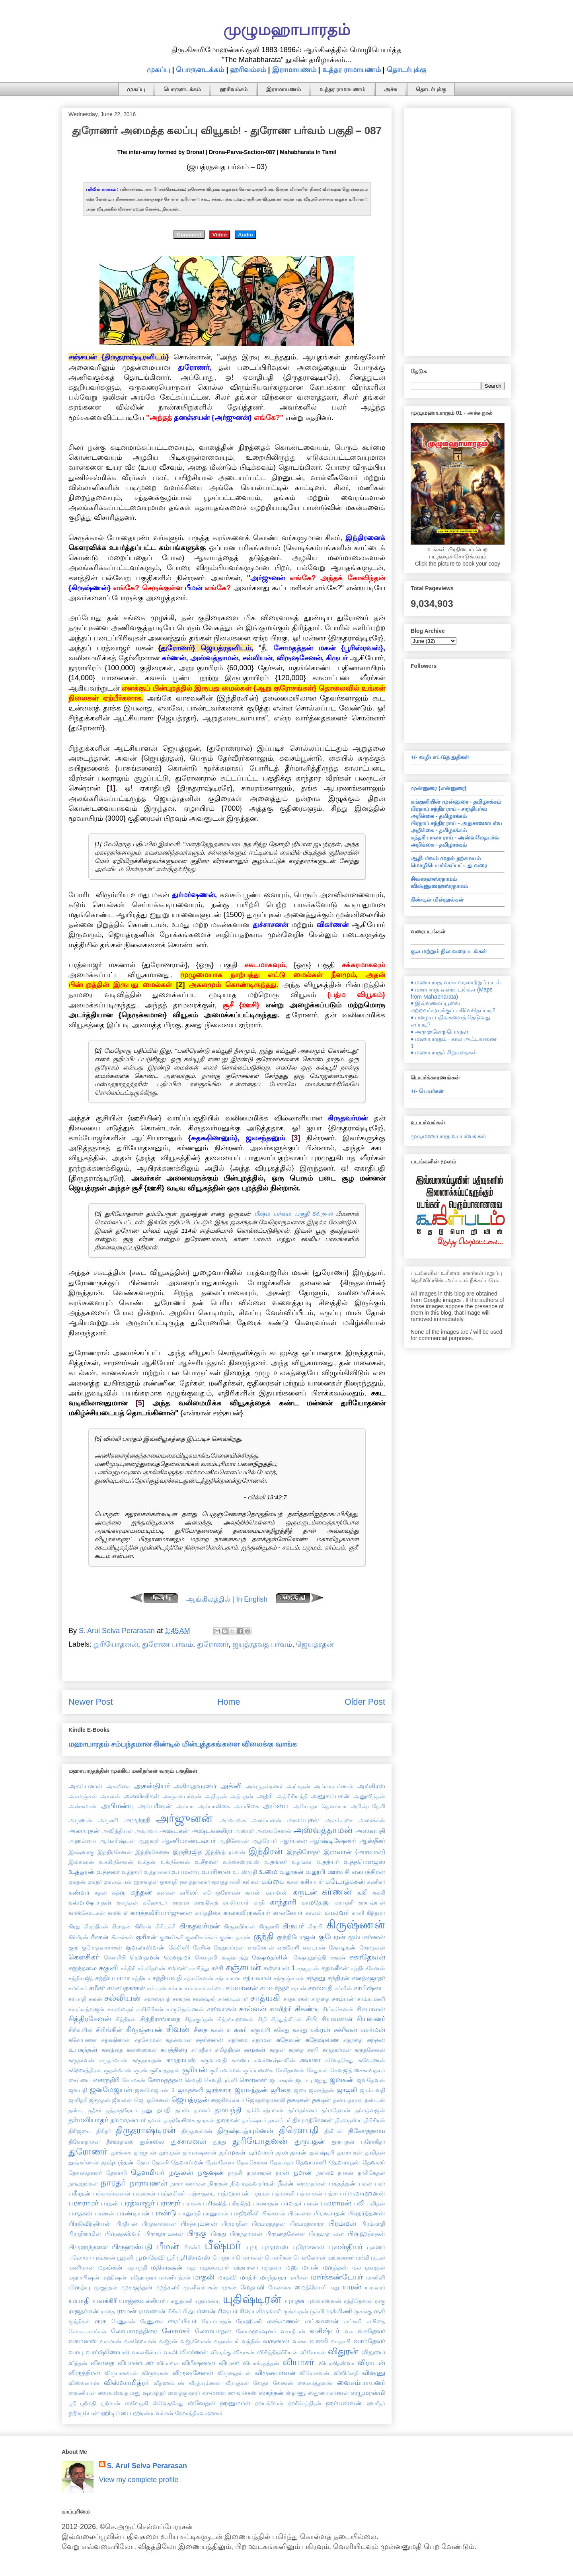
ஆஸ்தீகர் (372, 1840)
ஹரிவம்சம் (248, 70)
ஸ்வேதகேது (167, 2403)
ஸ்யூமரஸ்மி (368, 2392)
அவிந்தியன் (117, 1831)
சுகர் (240, 2029)
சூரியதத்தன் (165, 2070)
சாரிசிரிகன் (150, 2009)
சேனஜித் (341, 2070)
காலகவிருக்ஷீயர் (246, 1912)
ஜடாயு (303, 2080)
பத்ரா (331, 2193)
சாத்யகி (265, 1998)
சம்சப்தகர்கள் (126, 1987)
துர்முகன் (232, 2152)
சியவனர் (371, 2019)
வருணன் (276, 2340)
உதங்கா (302, 1862)
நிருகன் (218, 2183)
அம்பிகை (246, 1806)
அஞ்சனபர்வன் (182, 1796)
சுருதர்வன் (81, 2060)
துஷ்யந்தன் (117, 2162)
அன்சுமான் (82, 1806)
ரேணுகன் (123, 2321)
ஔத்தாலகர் (194, 1882)
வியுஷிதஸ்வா (337, 2363)
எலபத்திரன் (368, 1871)
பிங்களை (300, 2213)
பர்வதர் (291, 2203)
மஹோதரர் (142, 2277)
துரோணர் (212, 1644)
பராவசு (192, 2203)
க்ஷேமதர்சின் (270, 1957)
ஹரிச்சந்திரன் (305, 2403)
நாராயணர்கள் (188, 2183)
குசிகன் (146, 1936)
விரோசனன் (314, 2373)
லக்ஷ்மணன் (283, 2320)
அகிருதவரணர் (195, 1786)
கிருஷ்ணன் (355, 1924)
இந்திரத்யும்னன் (225, 1852)
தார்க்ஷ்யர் (254, 2120)
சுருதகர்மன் (336, 2050)
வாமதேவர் (369, 2340)
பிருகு (197, 2233)
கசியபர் (311, 1881)
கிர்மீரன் (78, 1937)
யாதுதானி (180, 2301)
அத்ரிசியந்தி (292, 1796)
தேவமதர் (281, 2162)
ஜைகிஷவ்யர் (227, 2100)
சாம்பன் (343, 1998)
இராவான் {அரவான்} (354, 1851)
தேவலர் (374, 2162)
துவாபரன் (349, 2152)
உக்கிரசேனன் (116, 1862)
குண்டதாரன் (235, 1937)
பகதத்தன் (342, 2183)
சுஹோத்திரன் (85, 2070)
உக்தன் (147, 1862)
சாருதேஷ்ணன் (185, 2009)
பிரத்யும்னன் (199, 2223)
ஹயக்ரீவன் (269, 2403)
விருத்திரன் (84, 2372)
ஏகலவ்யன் (117, 1882)
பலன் (311, 2203)
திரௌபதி (299, 2130)
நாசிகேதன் (371, 2173)
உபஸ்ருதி (244, 1872)
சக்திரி (128, 1968)
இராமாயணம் (294, 70)
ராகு (380, 2301)
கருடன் (305, 1892)
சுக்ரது (299, 2030)
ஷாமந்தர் (154, 2393)
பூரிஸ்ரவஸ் (193, 2257)
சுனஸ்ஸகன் (142, 2050)
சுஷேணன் (372, 2060)
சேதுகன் (317, 2070)
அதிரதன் (216, 1796)
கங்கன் (251, 1882)
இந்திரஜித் (187, 1851)
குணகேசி (171, 1937)
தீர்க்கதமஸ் (120, 2142)
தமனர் (202, 2110)
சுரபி (313, 2050)
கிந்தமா (375, 1913)
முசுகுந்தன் (136, 2287)
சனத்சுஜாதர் (368, 1977)
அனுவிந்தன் (369, 1796)
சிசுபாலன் (371, 2008)
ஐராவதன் (146, 1882)
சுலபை (240, 2060)
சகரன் (337, 1957)
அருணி (108, 1820)
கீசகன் (100, 1936)
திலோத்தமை (366, 2130)
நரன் (282, 2172)
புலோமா (79, 2257)
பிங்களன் (273, 2213)
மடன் (378, 2257)
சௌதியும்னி (220, 2080)
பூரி (171, 2257)
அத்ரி (265, 1795)
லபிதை (375, 2321)
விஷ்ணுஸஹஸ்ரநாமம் (439, 886)
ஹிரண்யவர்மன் (153, 2413)
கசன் (292, 1882)
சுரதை (296, 2050)
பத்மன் (261, 2193)
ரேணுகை (152, 2321)
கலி (362, 1892)
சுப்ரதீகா (201, 2050)
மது (191, 2267)
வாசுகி (319, 2340)
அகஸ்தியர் (152, 1786)
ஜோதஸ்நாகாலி (265, 2100)
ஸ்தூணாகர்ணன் (328, 2393)
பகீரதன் (79, 2193)
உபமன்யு (186, 1871)
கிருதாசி (269, 1926)
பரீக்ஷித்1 (240, 2203)
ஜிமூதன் (99, 2100)
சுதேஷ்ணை (322, 2039)
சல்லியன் (122, 1998)
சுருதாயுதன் (147, 2060)
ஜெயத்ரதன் (314, 1644)
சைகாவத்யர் (369, 2070)
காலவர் (336, 1912)
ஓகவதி (168, 1882)
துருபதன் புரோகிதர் (358, 2142)
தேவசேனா (220, 2162)
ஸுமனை (214, 2393)
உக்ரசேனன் (175, 1862)
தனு (147, 2110)
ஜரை (300, 2090)
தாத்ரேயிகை (179, 2120)
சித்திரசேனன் (89, 2019)
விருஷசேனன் (192, 2372)
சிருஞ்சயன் (144, 2029)
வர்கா (299, 2341)
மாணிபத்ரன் (175, 2277)
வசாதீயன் (293, 2331)
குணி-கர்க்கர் (201, 1937)
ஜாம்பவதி (372, 2090)
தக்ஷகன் (298, 2099)
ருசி (379, 2310)
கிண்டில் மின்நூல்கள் (437, 899)
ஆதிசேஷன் (233, 1841)
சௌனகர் (253, 2079)
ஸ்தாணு (296, 2393)
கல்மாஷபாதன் (89, 1902)
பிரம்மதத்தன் (268, 2224)
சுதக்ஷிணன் (115, 2040)
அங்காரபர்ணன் (334, 1786)
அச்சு (390, 89)
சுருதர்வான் (113, 2060)
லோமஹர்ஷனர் (256, 2331)
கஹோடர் (155, 1902)
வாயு (75, 2351)
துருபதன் (310, 2141)
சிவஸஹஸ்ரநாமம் (434, 879)
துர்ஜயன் (145, 2152)
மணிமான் (81, 2267)
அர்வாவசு (233, 1820)
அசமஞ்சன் (82, 1796)
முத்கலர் (168, 2287)
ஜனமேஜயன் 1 (155, 2090)
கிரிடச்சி (165, 1926)
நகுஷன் (211, 2172)
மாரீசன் (298, 2277)
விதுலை (373, 2351)
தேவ (142, 2162)
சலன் (95, 1999)
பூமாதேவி (150, 2257)
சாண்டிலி (204, 1999)
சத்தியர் (141, 1978)
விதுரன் (343, 2351)
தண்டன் (374, 2100)
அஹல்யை (82, 1841)
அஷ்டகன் (174, 1830)
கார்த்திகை (208, 1913)
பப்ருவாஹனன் (362, 2193)
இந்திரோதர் (303, 1851)
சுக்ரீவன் (345, 2029)
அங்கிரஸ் (371, 1786)
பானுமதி (190, 2213)
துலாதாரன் (291, 2152)
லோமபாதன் (213, 2330)
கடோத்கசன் (345, 1881)
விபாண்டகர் (135, 2362)
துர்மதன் (169, 2152)
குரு (73, 1947)
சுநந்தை (353, 2040)
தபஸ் (182, 2110)
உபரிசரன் (216, 1871)
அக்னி (231, 1786)
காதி (259, 1902)
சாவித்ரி (280, 2008)
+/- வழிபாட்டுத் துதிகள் (440, 757)
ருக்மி (317, 2311)
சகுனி (108, 1968)
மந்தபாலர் (245, 2267)
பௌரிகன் (278, 2257)
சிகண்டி (307, 2009)
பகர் (380, 2183)
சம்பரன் (157, 1988)
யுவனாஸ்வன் (323, 2301)
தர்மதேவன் (336, 2110)
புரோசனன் (308, 2246)
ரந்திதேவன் (358, 2301)
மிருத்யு (79, 2287)
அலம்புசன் (303, 1819)
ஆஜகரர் (148, 1841)
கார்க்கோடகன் (86, 1913)
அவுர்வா (146, 1831)
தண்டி (76, 2110)
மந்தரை (271, 2267)
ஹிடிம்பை (116, 2412)
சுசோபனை (82, 2040)
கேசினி (178, 1947)
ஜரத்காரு (219, 2089)
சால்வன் (252, 2009)
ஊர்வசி (338, 1871)
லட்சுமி (352, 2321)
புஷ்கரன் (104, 2257)
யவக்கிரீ (105, 2300)
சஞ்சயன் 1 (279, 1967)
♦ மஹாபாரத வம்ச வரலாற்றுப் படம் (456, 982)
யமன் (352, 2287)
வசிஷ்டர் (324, 2331)
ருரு (101, 2320)
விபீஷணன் (198, 2362)
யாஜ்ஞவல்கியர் (142, 2300)
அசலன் (110, 1796)
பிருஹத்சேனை (285, 2234)
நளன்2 (325, 2173)
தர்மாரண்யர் (128, 2119)
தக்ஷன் (321, 2099)
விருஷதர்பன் (234, 2373)
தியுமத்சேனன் (312, 2119)
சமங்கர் (77, 1988)
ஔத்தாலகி (226, 1882)
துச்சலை (152, 2141)
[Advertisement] (458, 230)
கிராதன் (121, 1926)
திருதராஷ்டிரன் (145, 2130)
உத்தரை (108, 1871)
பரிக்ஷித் (214, 2203)
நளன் (303, 2172)
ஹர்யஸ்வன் (344, 2402)
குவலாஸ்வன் (145, 1947)
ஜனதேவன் (371, 2080)
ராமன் (126, 2311)
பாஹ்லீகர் (245, 2213)
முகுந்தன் (106, 2287)
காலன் (313, 1913)
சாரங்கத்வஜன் (86, 2009)
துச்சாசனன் (188, 2141)
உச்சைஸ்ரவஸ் (241, 1862)
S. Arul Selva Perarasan (147, 2466)
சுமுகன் (254, 2049)
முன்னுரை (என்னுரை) (438, 788)
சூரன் (141, 2070)
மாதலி (203, 2277)
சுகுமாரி (260, 2030)
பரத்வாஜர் (137, 2203)
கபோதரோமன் (221, 1892)
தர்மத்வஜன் (370, 2110)
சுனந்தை (112, 2050)
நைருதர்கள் (311, 2183)
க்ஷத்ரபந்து (235, 1957)
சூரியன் (194, 2070)
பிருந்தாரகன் (246, 2234)
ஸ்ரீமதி (88, 2403)
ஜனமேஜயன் (111, 2090)
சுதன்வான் (179, 2040)
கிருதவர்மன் (199, 1926)
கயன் (253, 1892)
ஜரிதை (280, 2089)
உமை (268, 1871)
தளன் (155, 2120)
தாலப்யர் (279, 2120)
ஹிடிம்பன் (83, 2412)
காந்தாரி (283, 1902)
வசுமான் (110, 2341)
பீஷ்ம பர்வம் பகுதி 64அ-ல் (293, 1213)
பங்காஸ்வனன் (112, 2193)
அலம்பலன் (266, 1820)
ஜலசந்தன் (321, 2090)
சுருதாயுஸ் (181, 2059)
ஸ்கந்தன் (271, 2392)
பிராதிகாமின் (84, 2234)
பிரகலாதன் (330, 2213)
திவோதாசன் (84, 2142)
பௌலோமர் (309, 2257)
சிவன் (178, 2029)
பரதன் (110, 2203)
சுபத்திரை (173, 2049)
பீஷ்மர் (223, 2245)
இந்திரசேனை (152, 1852)
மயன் (310, 2267)
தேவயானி (311, 2162)
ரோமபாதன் (217, 2321)
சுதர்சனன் (209, 2039)
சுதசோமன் (147, 2040)
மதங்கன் (110, 2267)
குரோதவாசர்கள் (102, 1947)
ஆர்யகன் (293, 1840)
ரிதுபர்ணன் (199, 2310)
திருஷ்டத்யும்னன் (245, 2131)
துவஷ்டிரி (322, 2152)
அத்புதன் (241, 1796)
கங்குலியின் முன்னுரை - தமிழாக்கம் (456, 801)
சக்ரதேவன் (152, 1968)
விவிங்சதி (346, 2373)
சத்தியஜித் (81, 1978)
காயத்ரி (344, 1902)
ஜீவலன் (122, 2100)
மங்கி (362, 2257)
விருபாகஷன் (121, 2373)
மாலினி (375, 2277)
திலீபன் (333, 2131)
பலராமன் (335, 2203)
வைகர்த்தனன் (315, 2383)
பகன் (365, 2183)
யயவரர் (375, 2287)
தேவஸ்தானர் (85, 2173)
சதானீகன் (335, 1967)
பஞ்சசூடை (201, 2193)
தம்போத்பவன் (265, 2110)
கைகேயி (288, 1947)
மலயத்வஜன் (368, 2267)
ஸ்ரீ (72, 2403)
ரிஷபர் (228, 2310)
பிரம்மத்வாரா (307, 2224)
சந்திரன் (338, 1977)
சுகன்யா (220, 2030)
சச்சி (217, 1967)
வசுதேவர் (371, 2330)
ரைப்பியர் (182, 2320)
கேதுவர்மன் (229, 1947)
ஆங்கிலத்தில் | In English (227, 1599)
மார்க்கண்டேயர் (337, 2277)
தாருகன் (228, 2119)
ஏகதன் (77, 1882)
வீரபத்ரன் (237, 2383)
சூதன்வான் (118, 2070)
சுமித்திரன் (227, 2050)
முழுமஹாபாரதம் (286, 29)
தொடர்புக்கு (406, 70)
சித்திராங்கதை (160, 2018)
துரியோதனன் (116, 1644)
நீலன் (286, 2183)
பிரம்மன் (342, 2223)
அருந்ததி (137, 1819)
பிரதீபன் (126, 2224)
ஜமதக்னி (190, 2089)
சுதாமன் (262, 2040)
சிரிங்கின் (109, 2029)
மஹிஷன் (114, 2277)
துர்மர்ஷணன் (199, 2152)
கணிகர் (376, 1882)
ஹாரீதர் (375, 2403)
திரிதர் (103, 2131)
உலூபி (315, 1871)
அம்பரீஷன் (155, 1805)
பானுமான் (216, 2213)
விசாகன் (244, 2352)
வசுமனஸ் (82, 2340)
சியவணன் (337, 2018)
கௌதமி (206, 1957)
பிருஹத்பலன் (326, 2234)
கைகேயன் (261, 1947)
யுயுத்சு (294, 2300)
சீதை (200, 2029)
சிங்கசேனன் (338, 2009)
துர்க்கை (121, 2152)
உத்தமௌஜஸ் (364, 1861)
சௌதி (193, 2080)
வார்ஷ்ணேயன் (107, 2351)
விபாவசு (168, 2363)
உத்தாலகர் (157, 1872)
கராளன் (277, 1892)
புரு (252, 2246)
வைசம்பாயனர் (361, 2383)
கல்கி (378, 1892)
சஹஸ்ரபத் (157, 1999)
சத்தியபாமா (112, 1977)
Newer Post (90, 1702)
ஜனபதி (77, 2090)
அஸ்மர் (244, 1831)
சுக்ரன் (320, 2029)
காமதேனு (316, 1902)
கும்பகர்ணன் (366, 1936)
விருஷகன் (155, 2373)
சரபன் (298, 1988)
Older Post (365, 1702)
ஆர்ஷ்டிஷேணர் (333, 1840)
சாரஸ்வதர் (120, 2009)
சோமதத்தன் (165, 2079)
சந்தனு (315, 1977)
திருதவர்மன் (196, 2131)
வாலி (170, 2352)
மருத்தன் (335, 2267)
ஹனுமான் (235, 2402)
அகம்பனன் (85, 1786)
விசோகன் (313, 2352)
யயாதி (79, 2301)
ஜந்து (320, 2080)
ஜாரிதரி (78, 2100)
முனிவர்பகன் (200, 2287)
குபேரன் (331, 1937)
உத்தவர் (132, 1872)
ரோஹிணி (249, 2321)
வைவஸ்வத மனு (119, 2393)
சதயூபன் (308, 1968)
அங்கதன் (298, 1786)
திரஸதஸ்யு (349, 2120)
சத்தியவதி (167, 1977)
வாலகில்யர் (146, 2352)
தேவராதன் (344, 2162)
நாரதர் (113, 2183)
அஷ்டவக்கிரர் (211, 1830)
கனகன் (166, 1892)
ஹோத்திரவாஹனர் (198, 2413)
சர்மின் (343, 1988)
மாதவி (227, 2277)
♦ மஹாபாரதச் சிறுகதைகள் (444, 1052)
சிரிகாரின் (80, 2030)
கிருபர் (293, 1926)
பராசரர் (168, 2203)
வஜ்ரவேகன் (195, 2341)
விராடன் (371, 2363)
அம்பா (185, 1806)
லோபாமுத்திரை (134, 2330)
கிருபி (315, 1926)
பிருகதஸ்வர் (123, 2233)
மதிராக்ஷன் (167, 2267)
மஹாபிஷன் (83, 2277)
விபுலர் (229, 2362)
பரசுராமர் (83, 2203)
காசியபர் (236, 1902)
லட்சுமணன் (322, 2320)
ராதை (108, 2311)
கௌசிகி (115, 1957)
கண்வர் (79, 1892)
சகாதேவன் (367, 1957)
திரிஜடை (79, 2131)
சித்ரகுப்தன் (199, 2019)
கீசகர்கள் (122, 1937)
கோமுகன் (372, 1947)
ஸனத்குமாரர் (184, 2393)
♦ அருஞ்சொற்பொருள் (439, 1031)
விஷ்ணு (373, 2372)
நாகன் (345, 2173)
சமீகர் (97, 1987)
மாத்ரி (248, 2277)
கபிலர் (189, 1892)
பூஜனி (125, 2257)
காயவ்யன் (372, 1902)
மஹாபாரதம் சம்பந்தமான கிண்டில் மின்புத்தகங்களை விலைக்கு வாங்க (182, 1744)
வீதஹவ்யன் (169, 2383)
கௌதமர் (177, 1957)
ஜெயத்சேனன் (152, 2100)
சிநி (262, 2019)
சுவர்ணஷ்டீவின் (274, 2060)
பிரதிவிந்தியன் (89, 2223)
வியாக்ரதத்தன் (261, 2363)
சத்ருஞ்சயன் (289, 1978)
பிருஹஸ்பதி (132, 2247)
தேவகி (160, 2162)
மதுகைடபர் (214, 2267)
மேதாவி (252, 2287)
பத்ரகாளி (283, 2193)
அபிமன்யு (117, 1806)
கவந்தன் (127, 1902)
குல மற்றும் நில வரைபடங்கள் (449, 951)
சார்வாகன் (221, 2008)
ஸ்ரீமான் (111, 2403)
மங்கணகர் (340, 2257)
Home (228, 1702)
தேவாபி (116, 2173)
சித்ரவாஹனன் (235, 2019)
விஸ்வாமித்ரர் (126, 2383)
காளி (358, 1913)
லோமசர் (176, 2331)
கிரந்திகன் (96, 1926)
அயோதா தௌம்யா (320, 1806)
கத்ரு (119, 1892)
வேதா (261, 2383)
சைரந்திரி (106, 2079)
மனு (291, 2267)
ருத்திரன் (79, 2321)
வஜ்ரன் (168, 2341)
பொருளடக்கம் (200, 70)
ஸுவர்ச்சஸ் (242, 2393)
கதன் (100, 1892)
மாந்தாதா (273, 2277)
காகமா (180, 1902)
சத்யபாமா (228, 1978)
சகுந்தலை (82, 1967)
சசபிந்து (199, 1968)
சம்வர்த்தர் (274, 1987)
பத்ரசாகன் (309, 2193)
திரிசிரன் (374, 2120)
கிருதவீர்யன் (239, 1926)
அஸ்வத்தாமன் (323, 1830)
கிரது (74, 1926)
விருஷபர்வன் (275, 2372)
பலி (358, 2203)
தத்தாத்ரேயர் (121, 2110)
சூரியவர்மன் (225, 2070)
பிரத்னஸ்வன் (159, 2224)
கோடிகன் (342, 1947)
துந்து (219, 2142)
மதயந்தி (137, 2267)
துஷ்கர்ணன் (83, 2162)
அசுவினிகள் (141, 1795)
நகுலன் (181, 2172)
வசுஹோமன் (140, 2341)
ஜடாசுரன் (281, 2080)
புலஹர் (376, 2247)
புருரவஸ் (274, 2246)
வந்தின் (251, 2341)
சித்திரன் (125, 2019)
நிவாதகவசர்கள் (252, 2183)
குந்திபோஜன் (296, 1936)
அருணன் (80, 1820)
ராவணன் (152, 2310)
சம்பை (215, 1988)
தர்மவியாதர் (88, 2120)
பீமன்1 (192, 2247)
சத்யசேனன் (199, 1978)
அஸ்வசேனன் (274, 1831)
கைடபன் (314, 1947)
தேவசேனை (252, 2162)
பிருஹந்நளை (88, 2246)
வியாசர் (298, 2362)
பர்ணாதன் (266, 2203)
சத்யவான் (257, 1977)
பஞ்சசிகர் (171, 2193)
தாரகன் (206, 2120)
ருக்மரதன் (295, 2311)
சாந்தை (320, 1999)
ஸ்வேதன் (201, 2402)
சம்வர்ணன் (242, 1987)
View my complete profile (139, 2480)
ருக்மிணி (339, 2310)
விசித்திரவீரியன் (277, 2352)
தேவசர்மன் (187, 2162)
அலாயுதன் (84, 1830)
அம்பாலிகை (214, 1806)
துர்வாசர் (261, 2152)
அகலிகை (118, 1786)
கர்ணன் (337, 1892)
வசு (349, 2331)
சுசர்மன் (373, 2029)
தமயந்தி (228, 2110)
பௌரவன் (249, 2257)
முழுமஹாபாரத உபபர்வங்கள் (448, 1136)
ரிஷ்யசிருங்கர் (260, 2310)
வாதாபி (341, 2341)
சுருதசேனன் (370, 2050)
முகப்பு (158, 70)
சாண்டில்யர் (233, 1999)
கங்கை (272, 1881)
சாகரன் (182, 1999)
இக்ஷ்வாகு (81, 1852)
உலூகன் (291, 1871)
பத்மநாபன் (234, 2193)
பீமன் (168, 2246)
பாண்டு (164, 2213)
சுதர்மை (238, 2040)
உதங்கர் (275, 1861)
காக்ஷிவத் (206, 1902)
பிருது (218, 2234)
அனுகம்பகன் (330, 1795)
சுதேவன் (288, 2039)
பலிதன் (375, 2203)
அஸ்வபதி (370, 1830)
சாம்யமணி (371, 1999)
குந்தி (263, 1936)
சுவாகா (310, 2059)
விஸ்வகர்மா (83, 2383)
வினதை (102, 2362)
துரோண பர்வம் (167, 1644)
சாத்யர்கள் (296, 1999)
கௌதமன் (145, 1957)
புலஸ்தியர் (345, 2247)
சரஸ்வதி (320, 1987)
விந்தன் (78, 2363)
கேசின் (201, 1947)
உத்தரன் (81, 1871)
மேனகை (279, 2287)
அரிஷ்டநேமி (368, 1806)
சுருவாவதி (214, 2060)
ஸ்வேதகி (136, 2403)
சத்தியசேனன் (368, 1968)
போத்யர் (223, 2257)
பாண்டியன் (133, 2213)
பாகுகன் (80, 2213)
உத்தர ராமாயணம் (351, 70)
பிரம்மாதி (373, 2224)
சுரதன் (277, 2050)
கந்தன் (141, 1892)
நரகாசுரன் (259, 2173)
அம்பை (275, 1806)
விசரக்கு (220, 2352)
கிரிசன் (143, 1926)
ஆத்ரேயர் (264, 1841)
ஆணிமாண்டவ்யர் (189, 1840)
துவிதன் (375, 2152)
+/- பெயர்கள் (427, 1091)
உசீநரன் (206, 1861)
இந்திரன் (266, 1851)
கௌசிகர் (83, 1957)
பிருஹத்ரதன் (366, 2233)
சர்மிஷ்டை (369, 1987)
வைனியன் (82, 2393)
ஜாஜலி (347, 2089)
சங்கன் (177, 1967)
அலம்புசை (339, 1820)
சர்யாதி (77, 1999)
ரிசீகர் (174, 2311)
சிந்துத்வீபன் (286, 2019)
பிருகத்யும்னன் (164, 2234)
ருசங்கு (363, 2311)
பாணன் (104, 2213)
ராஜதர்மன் (83, 2310)
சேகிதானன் (290, 2070)
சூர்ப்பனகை (258, 2070)
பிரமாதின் (234, 2224)
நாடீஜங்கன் (83, 2183)
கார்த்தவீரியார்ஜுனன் (161, 1912)
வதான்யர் (226, 2341)
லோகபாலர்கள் (87, 2331)
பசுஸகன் (144, 2193)
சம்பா (175, 1988)
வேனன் (283, 2383)
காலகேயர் (287, 1912)
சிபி (311, 2018)
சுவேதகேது (339, 2060)
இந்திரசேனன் (114, 1852)
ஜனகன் (341, 2080)
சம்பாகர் (195, 1988)
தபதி (164, 2109)
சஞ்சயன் (243, 1967)
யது (334, 2287)
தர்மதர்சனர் (302, 2110)
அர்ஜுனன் (184, 1818)
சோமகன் (134, 2080)
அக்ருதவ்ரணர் (264, 1786)
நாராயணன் (148, 2183)
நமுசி (235, 2173)
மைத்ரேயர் (310, 2287)
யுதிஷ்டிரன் (252, 2299)
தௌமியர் (147, 2172)
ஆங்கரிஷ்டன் (117, 1841)
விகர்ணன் (193, 2351)
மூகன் (229, 2287)
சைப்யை (79, 2080)
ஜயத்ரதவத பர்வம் (262, 1644)
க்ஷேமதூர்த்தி (309, 1957)
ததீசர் (94, 2110)
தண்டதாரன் (348, 2100)
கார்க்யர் (117, 1913)
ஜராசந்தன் (251, 2090)
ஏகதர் (95, 1882)
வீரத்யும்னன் (205, 2383)
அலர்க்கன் (372, 1820)
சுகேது (281, 2030)
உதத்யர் (327, 1861)
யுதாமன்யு (207, 2301)
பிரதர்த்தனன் (366, 2213)
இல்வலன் (81, 1862)
